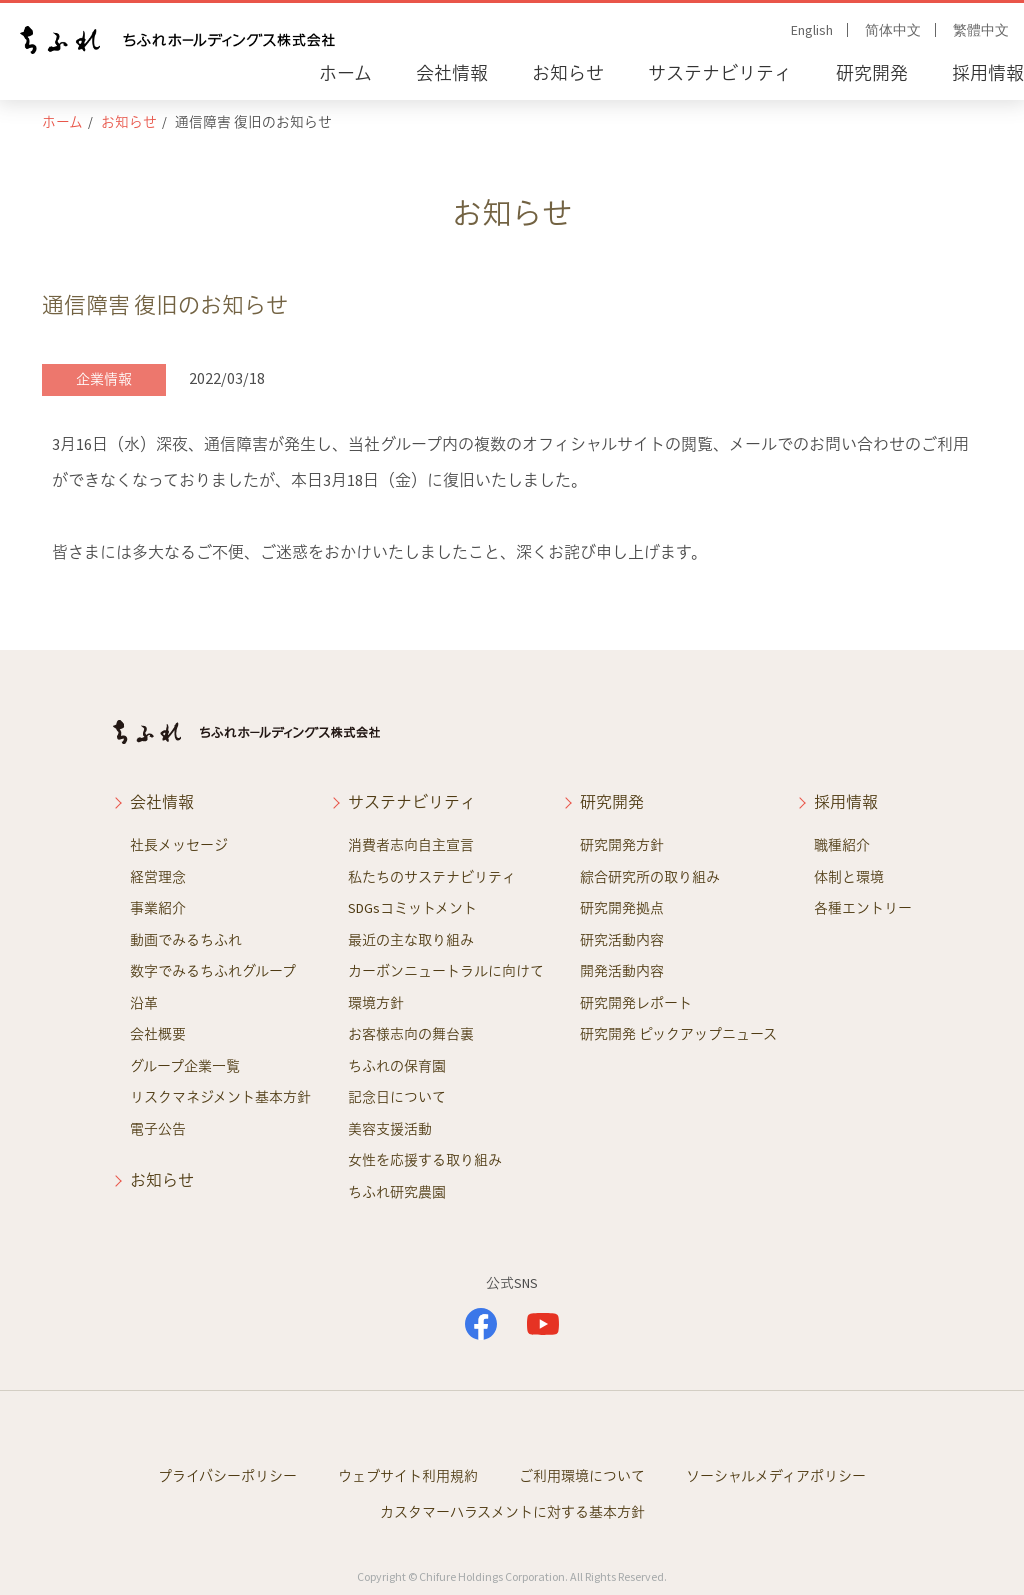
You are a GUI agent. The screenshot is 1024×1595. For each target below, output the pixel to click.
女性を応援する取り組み (425, 1160)
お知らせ (568, 73)
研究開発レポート (636, 1003)
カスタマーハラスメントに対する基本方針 (512, 1512)
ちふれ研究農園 (397, 1192)
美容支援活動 (390, 1129)
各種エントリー (863, 908)
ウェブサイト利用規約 (408, 1476)
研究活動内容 (622, 940)
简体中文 (893, 30)
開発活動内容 (622, 971)
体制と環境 (849, 877)
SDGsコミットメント (412, 908)
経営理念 (158, 877)
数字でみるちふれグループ (213, 971)
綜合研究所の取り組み (650, 877)
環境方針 (376, 1003)
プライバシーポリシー (227, 1476)
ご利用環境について (582, 1476)
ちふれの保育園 (397, 1066)
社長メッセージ (179, 845)
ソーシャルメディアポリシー (776, 1476)
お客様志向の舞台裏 (411, 1034)
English (812, 30)
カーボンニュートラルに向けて (446, 971)
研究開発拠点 (622, 908)
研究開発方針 (622, 845)
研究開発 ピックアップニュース (678, 1034)
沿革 (144, 1003)
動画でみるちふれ (186, 940)
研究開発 (872, 73)
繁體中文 (981, 30)
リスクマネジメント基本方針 (220, 1097)
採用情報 (988, 73)
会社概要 (158, 1034)
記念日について (397, 1097)
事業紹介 (158, 908)
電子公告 (158, 1129)
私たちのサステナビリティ (432, 877)
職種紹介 (842, 845)
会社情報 (452, 73)
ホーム (345, 73)
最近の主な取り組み (411, 940)
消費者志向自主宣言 (411, 845)
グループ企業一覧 (185, 1066)
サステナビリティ (720, 73)
